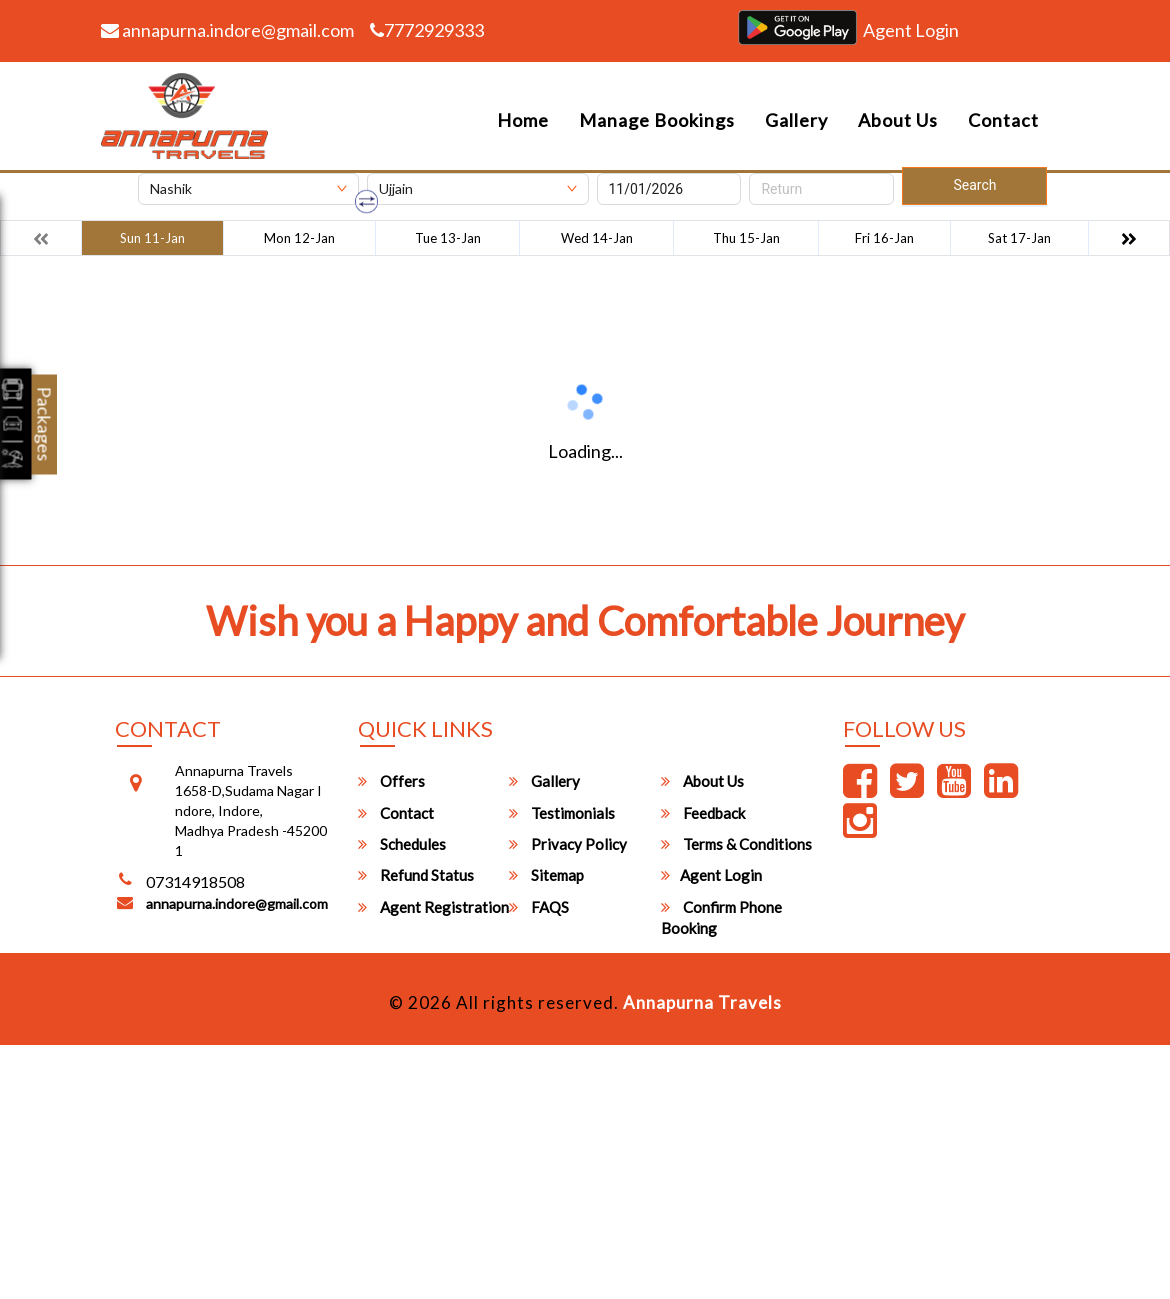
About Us (898, 120)
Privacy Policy (568, 844)
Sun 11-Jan (152, 238)
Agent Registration (433, 907)
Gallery (796, 120)
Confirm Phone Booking (721, 917)
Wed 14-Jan (597, 238)
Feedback (703, 813)
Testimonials (562, 813)
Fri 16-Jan (884, 238)
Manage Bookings (657, 120)
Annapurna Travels (702, 1002)
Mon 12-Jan (299, 238)
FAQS (539, 907)
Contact (1003, 120)
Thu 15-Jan (746, 238)
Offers (391, 781)
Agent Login (911, 30)
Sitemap (546, 875)
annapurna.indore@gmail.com (227, 30)
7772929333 (427, 30)
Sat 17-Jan (1019, 238)
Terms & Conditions (736, 844)
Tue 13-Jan (448, 238)
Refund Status (416, 875)
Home (523, 120)
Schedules (402, 844)
